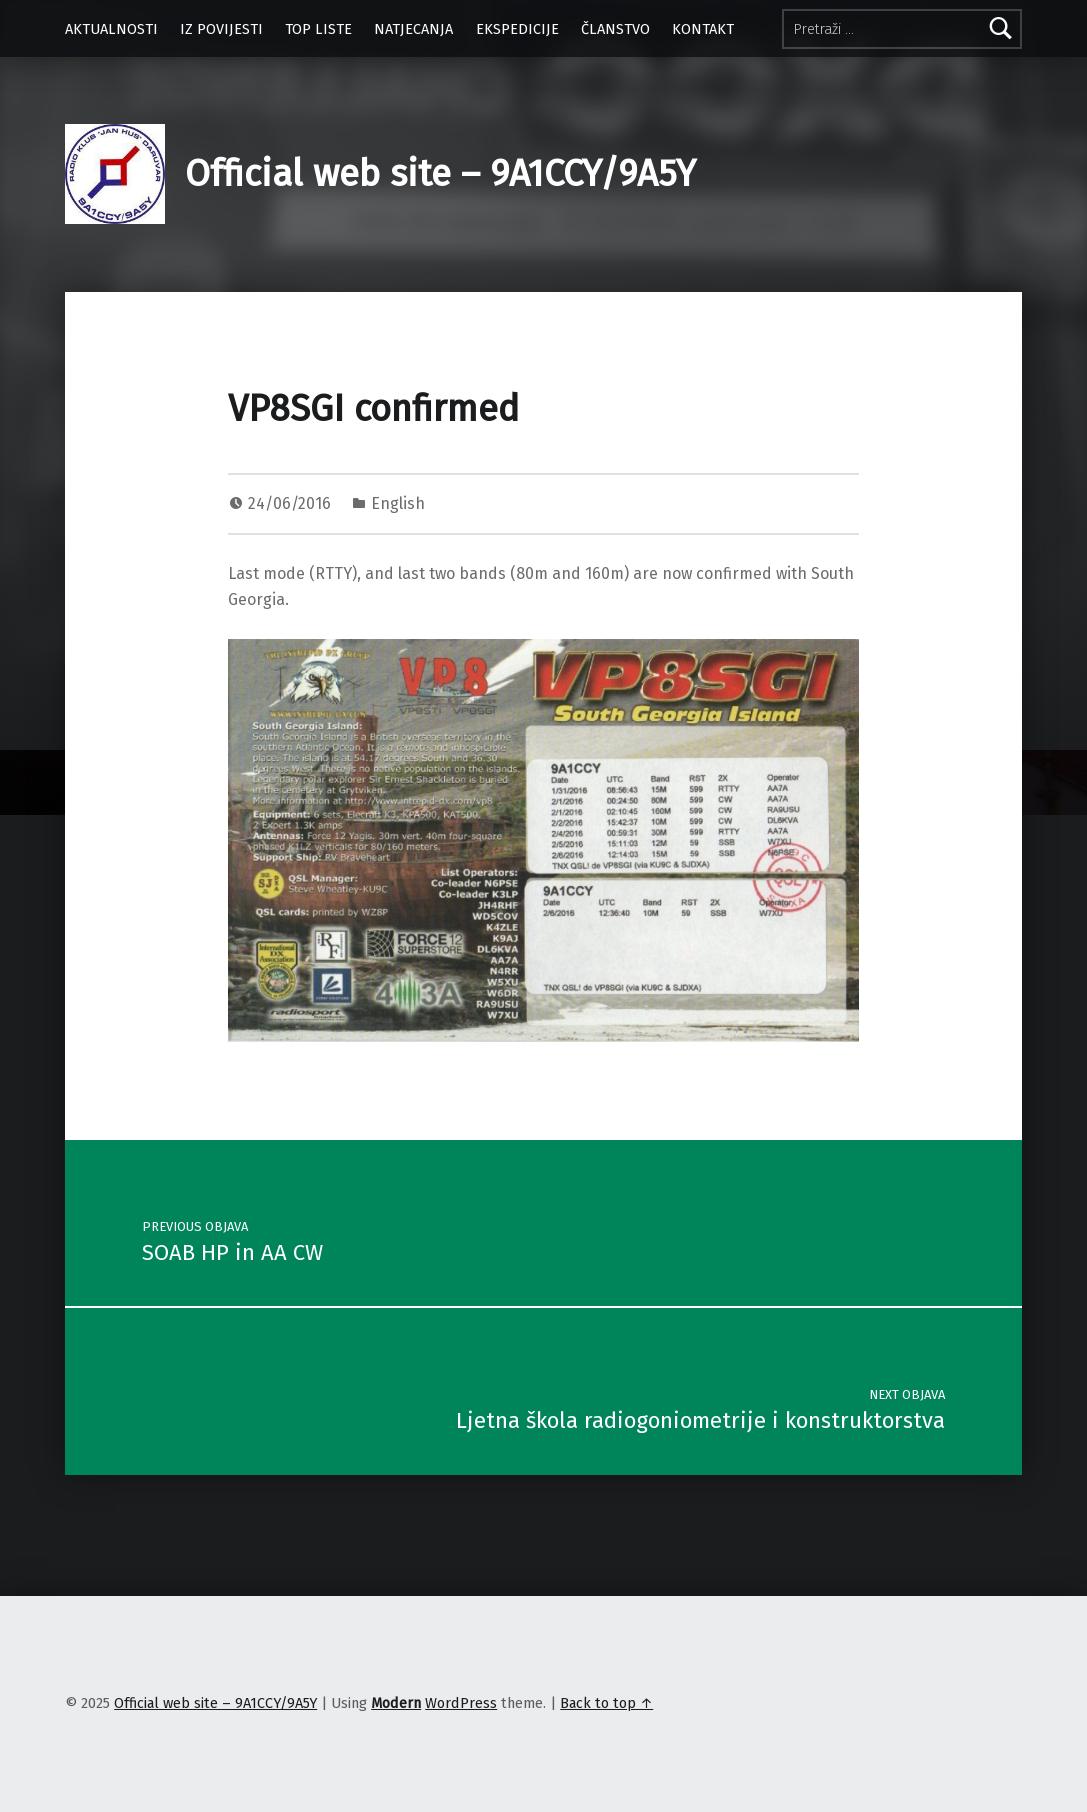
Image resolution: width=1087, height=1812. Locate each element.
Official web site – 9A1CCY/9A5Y (440, 174)
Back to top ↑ (606, 1703)
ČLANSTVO (615, 29)
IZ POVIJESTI (221, 29)
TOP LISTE (318, 29)
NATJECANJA (413, 29)
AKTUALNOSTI (111, 29)
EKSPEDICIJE (517, 29)
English (398, 503)
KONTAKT (703, 29)
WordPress (461, 1703)
